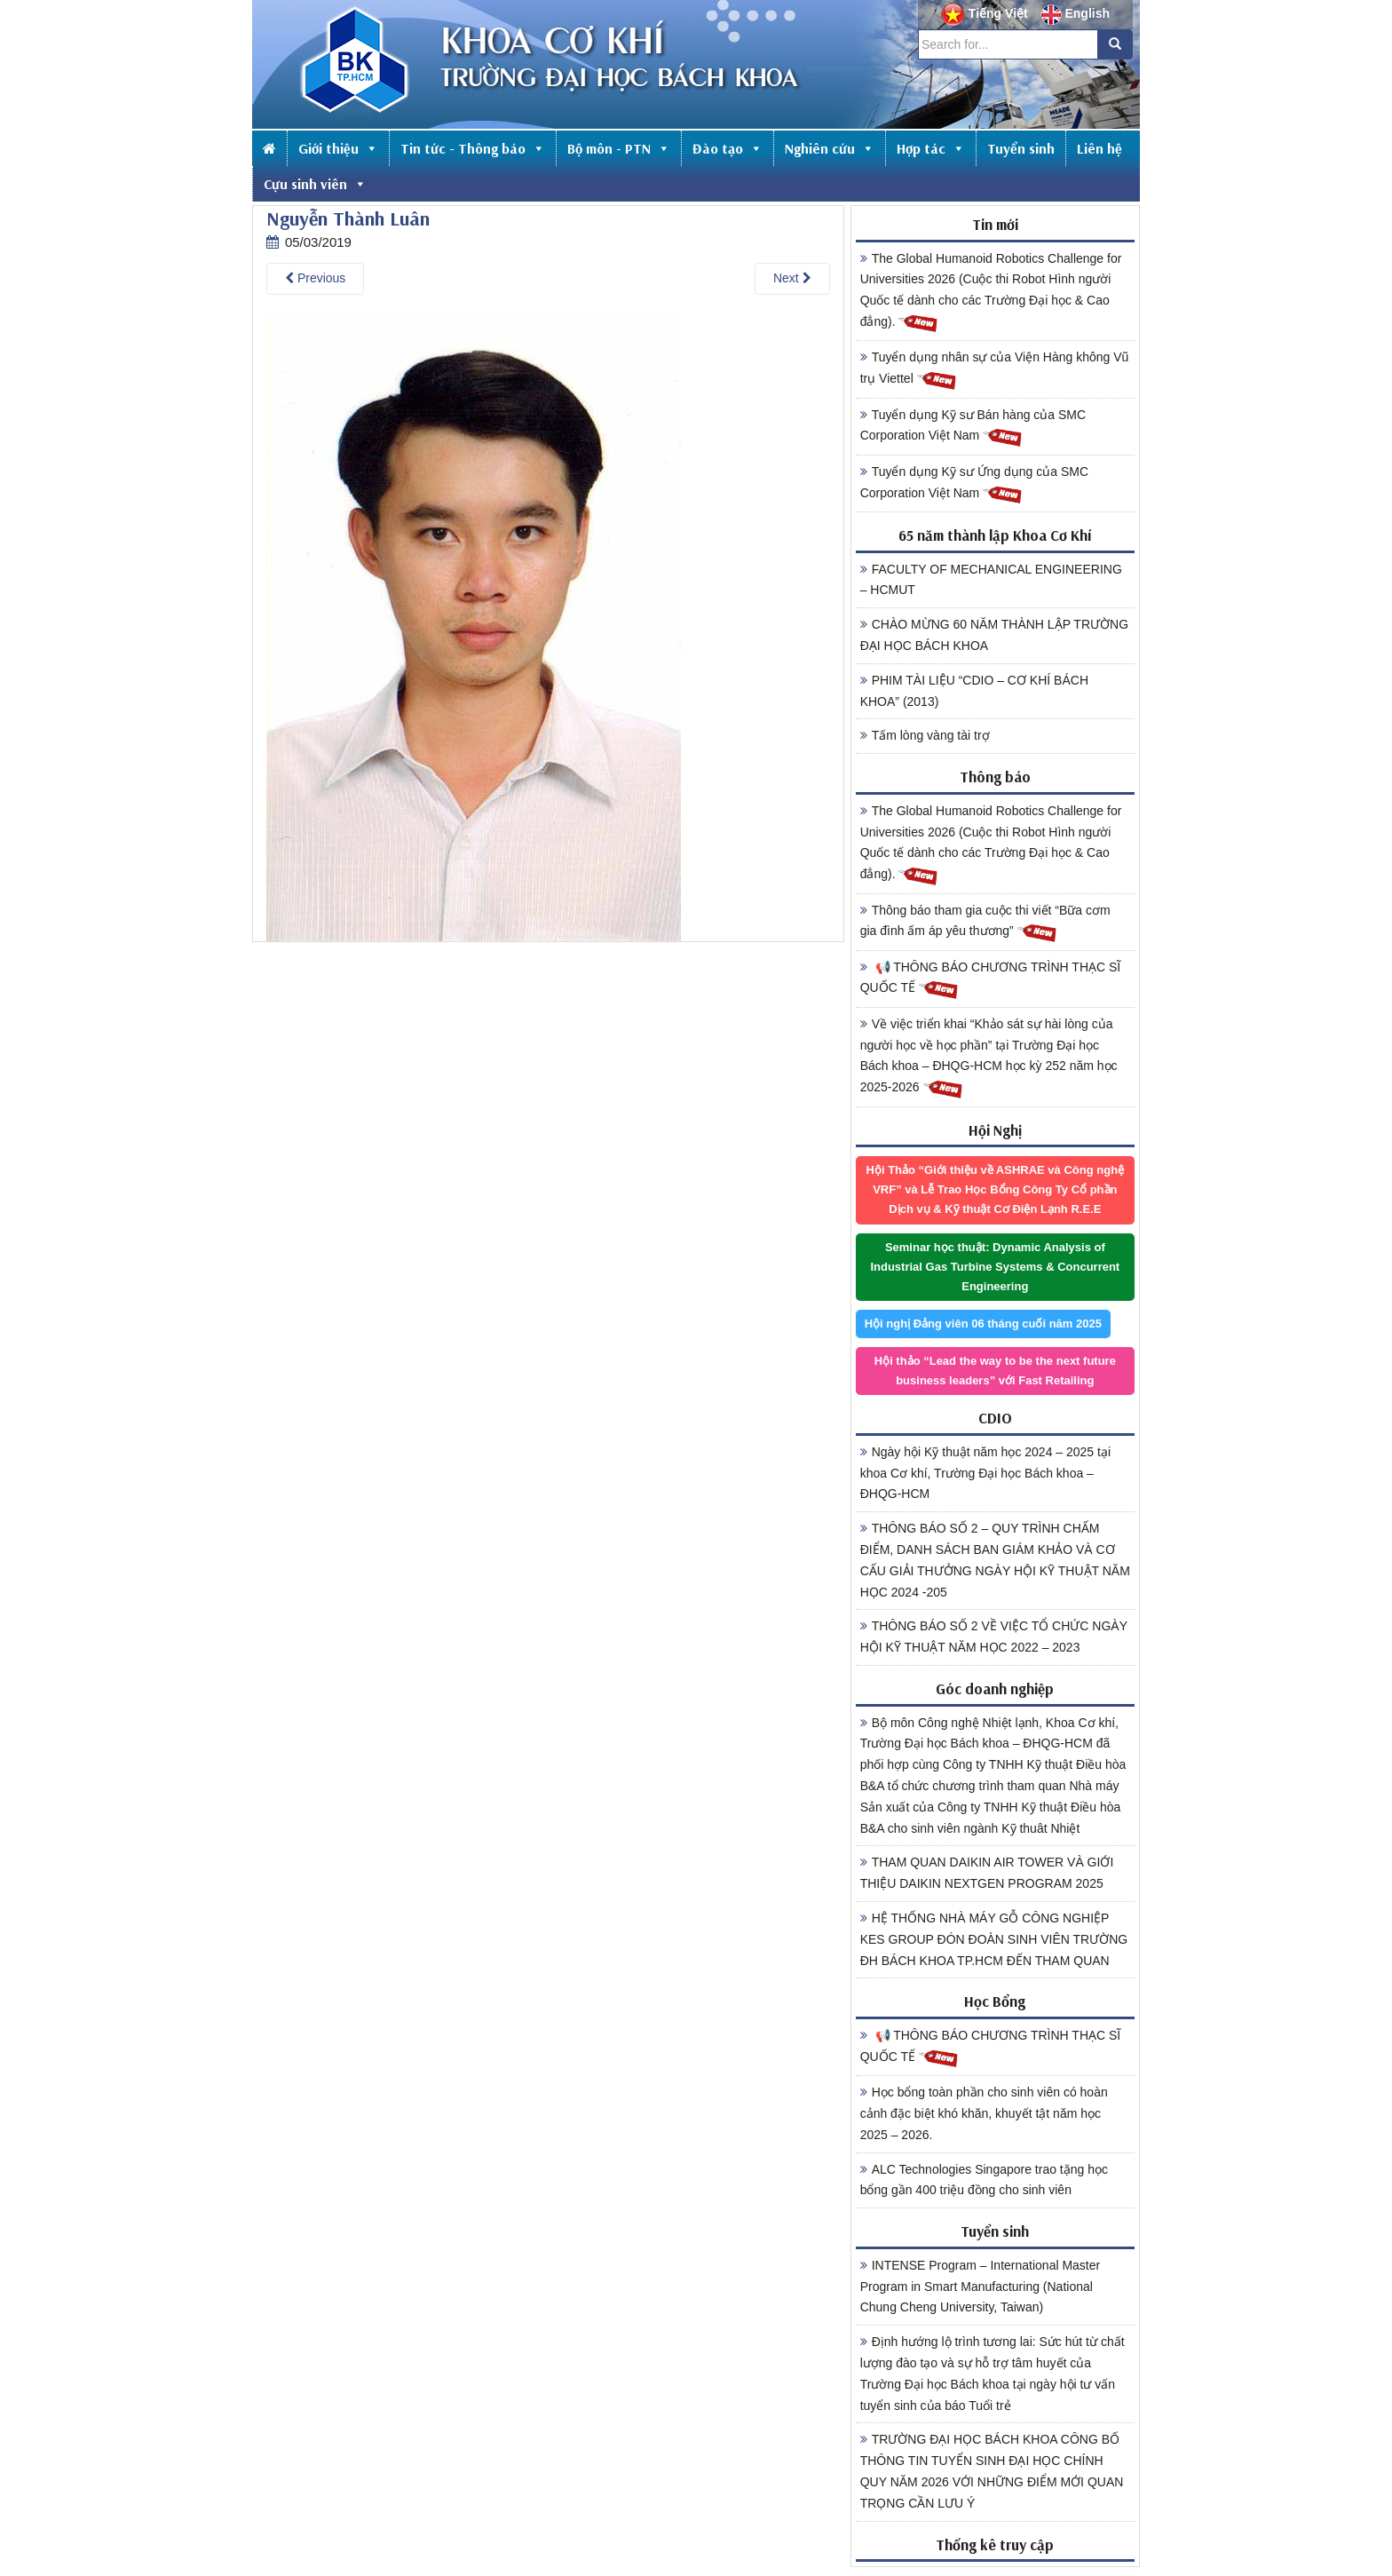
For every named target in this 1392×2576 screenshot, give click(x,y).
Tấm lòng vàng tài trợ (925, 735)
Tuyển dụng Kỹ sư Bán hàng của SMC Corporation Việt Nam (973, 428)
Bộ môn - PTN (618, 148)
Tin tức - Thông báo (472, 148)
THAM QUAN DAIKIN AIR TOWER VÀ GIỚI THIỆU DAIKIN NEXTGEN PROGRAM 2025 (987, 1872)
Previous (315, 278)
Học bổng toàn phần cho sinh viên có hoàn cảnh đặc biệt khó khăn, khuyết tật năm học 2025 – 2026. (984, 2113)
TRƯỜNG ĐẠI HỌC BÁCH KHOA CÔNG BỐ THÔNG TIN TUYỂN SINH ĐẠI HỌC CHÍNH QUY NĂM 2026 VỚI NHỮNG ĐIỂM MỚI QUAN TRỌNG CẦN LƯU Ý (992, 2470)
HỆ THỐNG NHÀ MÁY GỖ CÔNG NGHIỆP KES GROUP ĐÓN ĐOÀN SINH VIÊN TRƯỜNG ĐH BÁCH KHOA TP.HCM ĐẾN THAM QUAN (994, 1939)
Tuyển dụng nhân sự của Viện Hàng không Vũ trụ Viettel (994, 370)
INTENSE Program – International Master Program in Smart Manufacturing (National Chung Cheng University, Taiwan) (980, 2286)
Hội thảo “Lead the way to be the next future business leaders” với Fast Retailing (995, 1370)
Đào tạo (727, 148)
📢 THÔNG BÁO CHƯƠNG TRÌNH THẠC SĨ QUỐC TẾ (990, 980)
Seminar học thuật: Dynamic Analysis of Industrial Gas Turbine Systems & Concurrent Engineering (994, 1266)
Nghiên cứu (829, 148)
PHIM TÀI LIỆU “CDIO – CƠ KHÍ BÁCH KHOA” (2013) (974, 691)
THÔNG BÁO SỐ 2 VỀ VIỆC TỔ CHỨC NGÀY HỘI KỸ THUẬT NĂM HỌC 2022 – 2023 (993, 1636)
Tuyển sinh (1021, 148)
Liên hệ (1099, 148)
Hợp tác (931, 148)
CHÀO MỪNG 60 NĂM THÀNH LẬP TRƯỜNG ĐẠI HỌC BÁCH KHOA (994, 635)
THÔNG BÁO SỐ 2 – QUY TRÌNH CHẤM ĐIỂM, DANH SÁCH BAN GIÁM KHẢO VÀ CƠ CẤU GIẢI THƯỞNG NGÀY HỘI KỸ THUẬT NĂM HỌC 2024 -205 (995, 1559)
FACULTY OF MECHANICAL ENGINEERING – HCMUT (991, 580)
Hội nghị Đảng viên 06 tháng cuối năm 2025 (983, 1323)
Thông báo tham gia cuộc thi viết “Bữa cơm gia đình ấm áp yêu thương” (985, 923)
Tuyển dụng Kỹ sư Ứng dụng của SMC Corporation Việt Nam (974, 484)
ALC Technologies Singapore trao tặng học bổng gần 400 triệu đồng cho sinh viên (984, 2180)
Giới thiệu (338, 148)
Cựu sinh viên (315, 184)
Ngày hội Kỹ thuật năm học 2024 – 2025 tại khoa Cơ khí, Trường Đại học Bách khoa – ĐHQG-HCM (985, 1473)
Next (792, 278)
